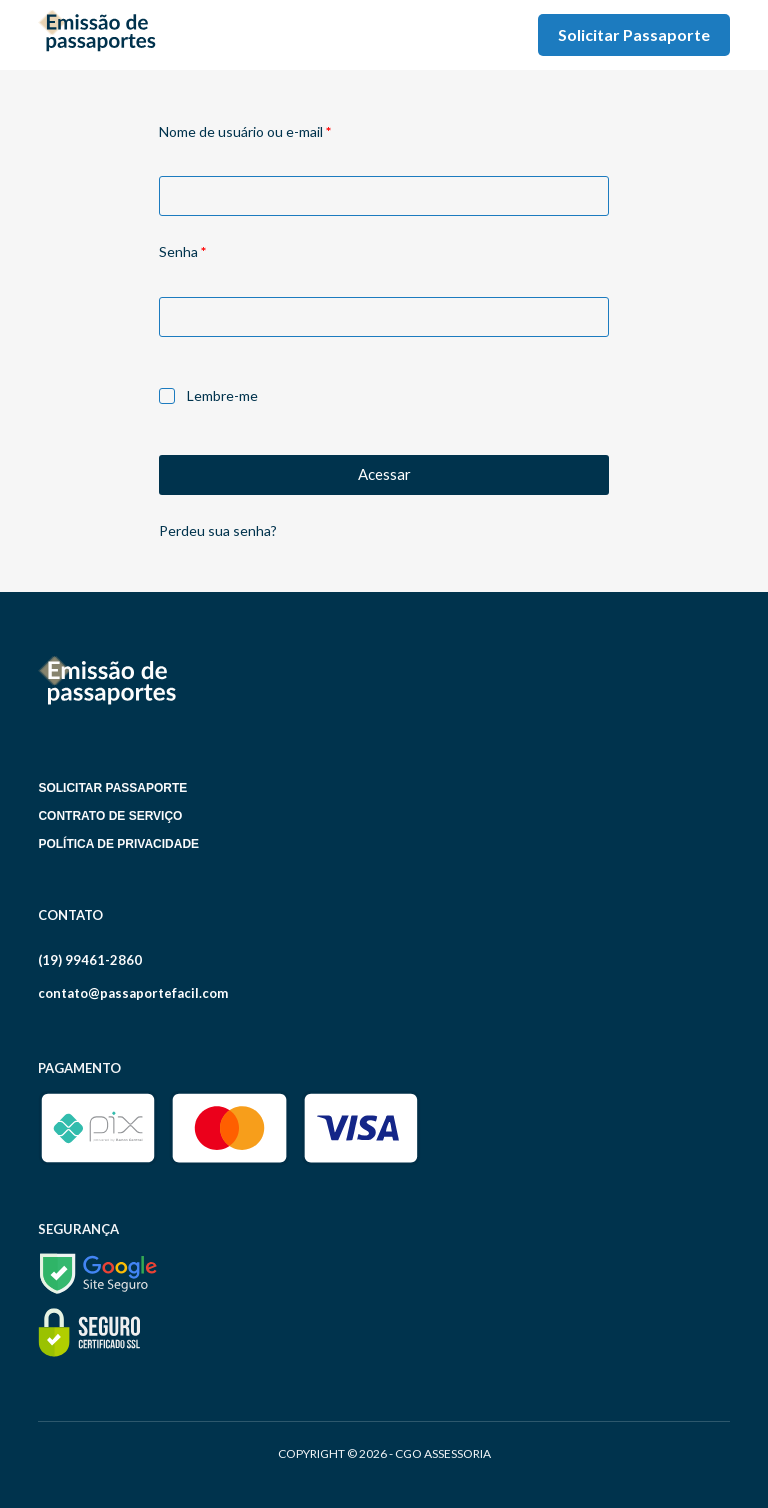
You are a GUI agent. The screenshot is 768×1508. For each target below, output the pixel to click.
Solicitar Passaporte (634, 34)
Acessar (384, 474)
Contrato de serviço (110, 816)
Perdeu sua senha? (218, 530)
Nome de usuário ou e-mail (281, 130)
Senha (218, 250)
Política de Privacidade (118, 844)
